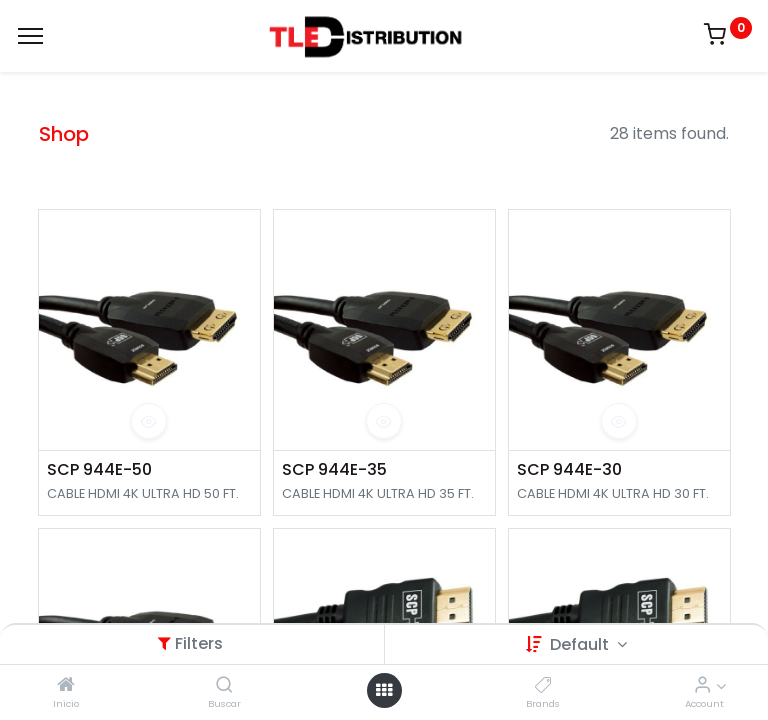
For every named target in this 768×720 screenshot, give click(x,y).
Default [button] (581, 644)
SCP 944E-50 (99, 470)
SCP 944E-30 (569, 470)
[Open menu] (384, 690)
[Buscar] (224, 685)
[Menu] (30, 36)
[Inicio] (66, 685)
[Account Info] (702, 685)
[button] (149, 421)
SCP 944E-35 (334, 470)
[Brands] (543, 685)
